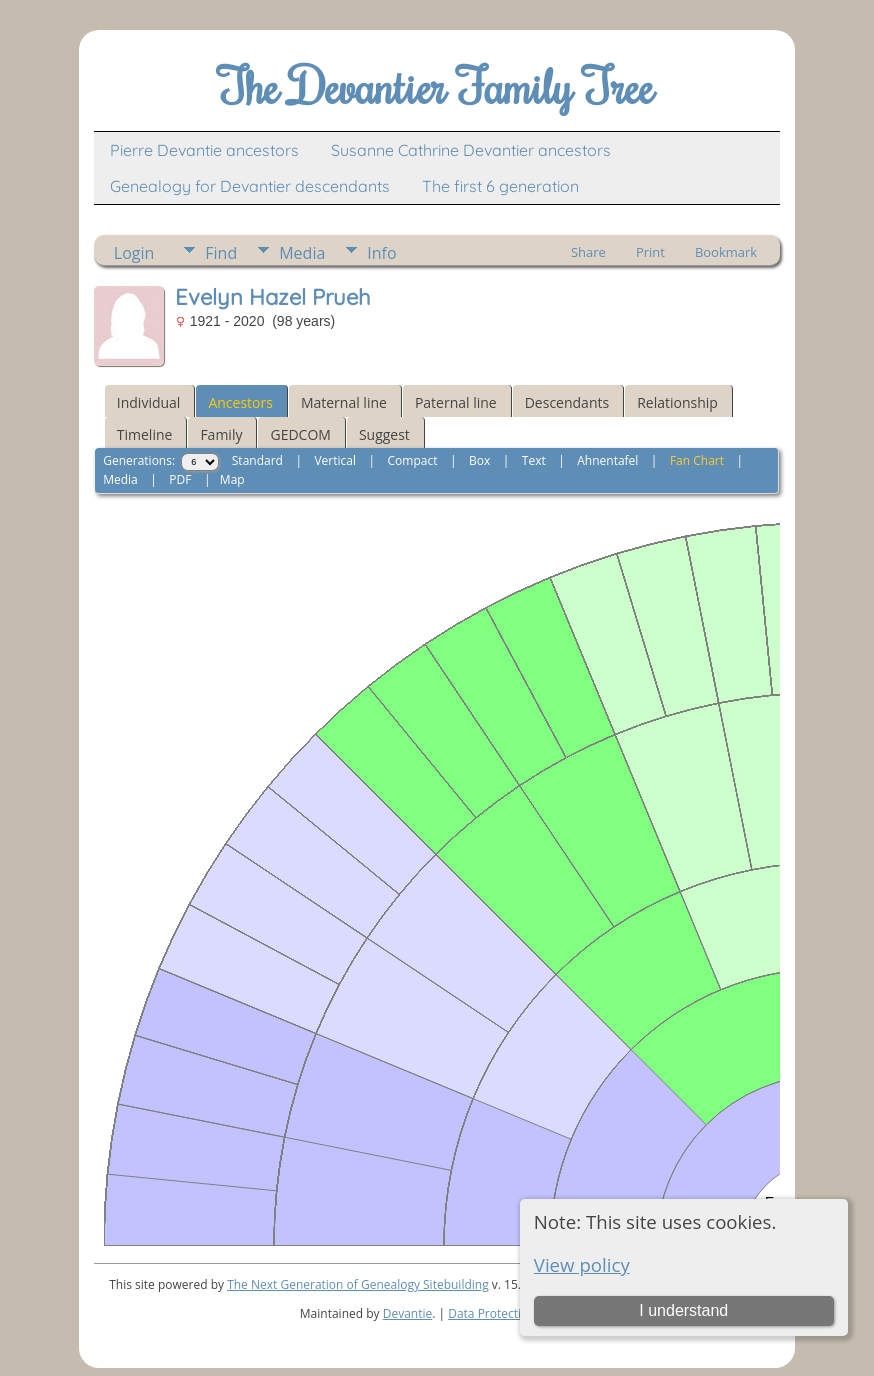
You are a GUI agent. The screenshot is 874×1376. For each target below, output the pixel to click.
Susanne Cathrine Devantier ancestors (471, 150)
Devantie (408, 1313)
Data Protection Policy (509, 1313)
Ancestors (240, 402)
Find (221, 253)
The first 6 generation (500, 186)
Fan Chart (697, 460)
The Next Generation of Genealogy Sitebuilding (358, 1284)
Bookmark (726, 252)
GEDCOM (300, 434)
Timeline (145, 434)
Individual (149, 402)
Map (232, 479)
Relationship (677, 402)
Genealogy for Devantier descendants (250, 186)
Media (302, 253)
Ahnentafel (607, 460)
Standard (257, 460)
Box (479, 460)
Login (134, 253)
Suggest (384, 434)
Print (650, 252)
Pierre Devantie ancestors (204, 150)
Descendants (567, 402)
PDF (180, 479)
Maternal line (344, 402)
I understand (683, 1310)
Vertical (335, 460)
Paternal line (456, 402)
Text (534, 460)
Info (381, 253)
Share (588, 252)
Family (221, 434)
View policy (582, 1264)
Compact (413, 460)
